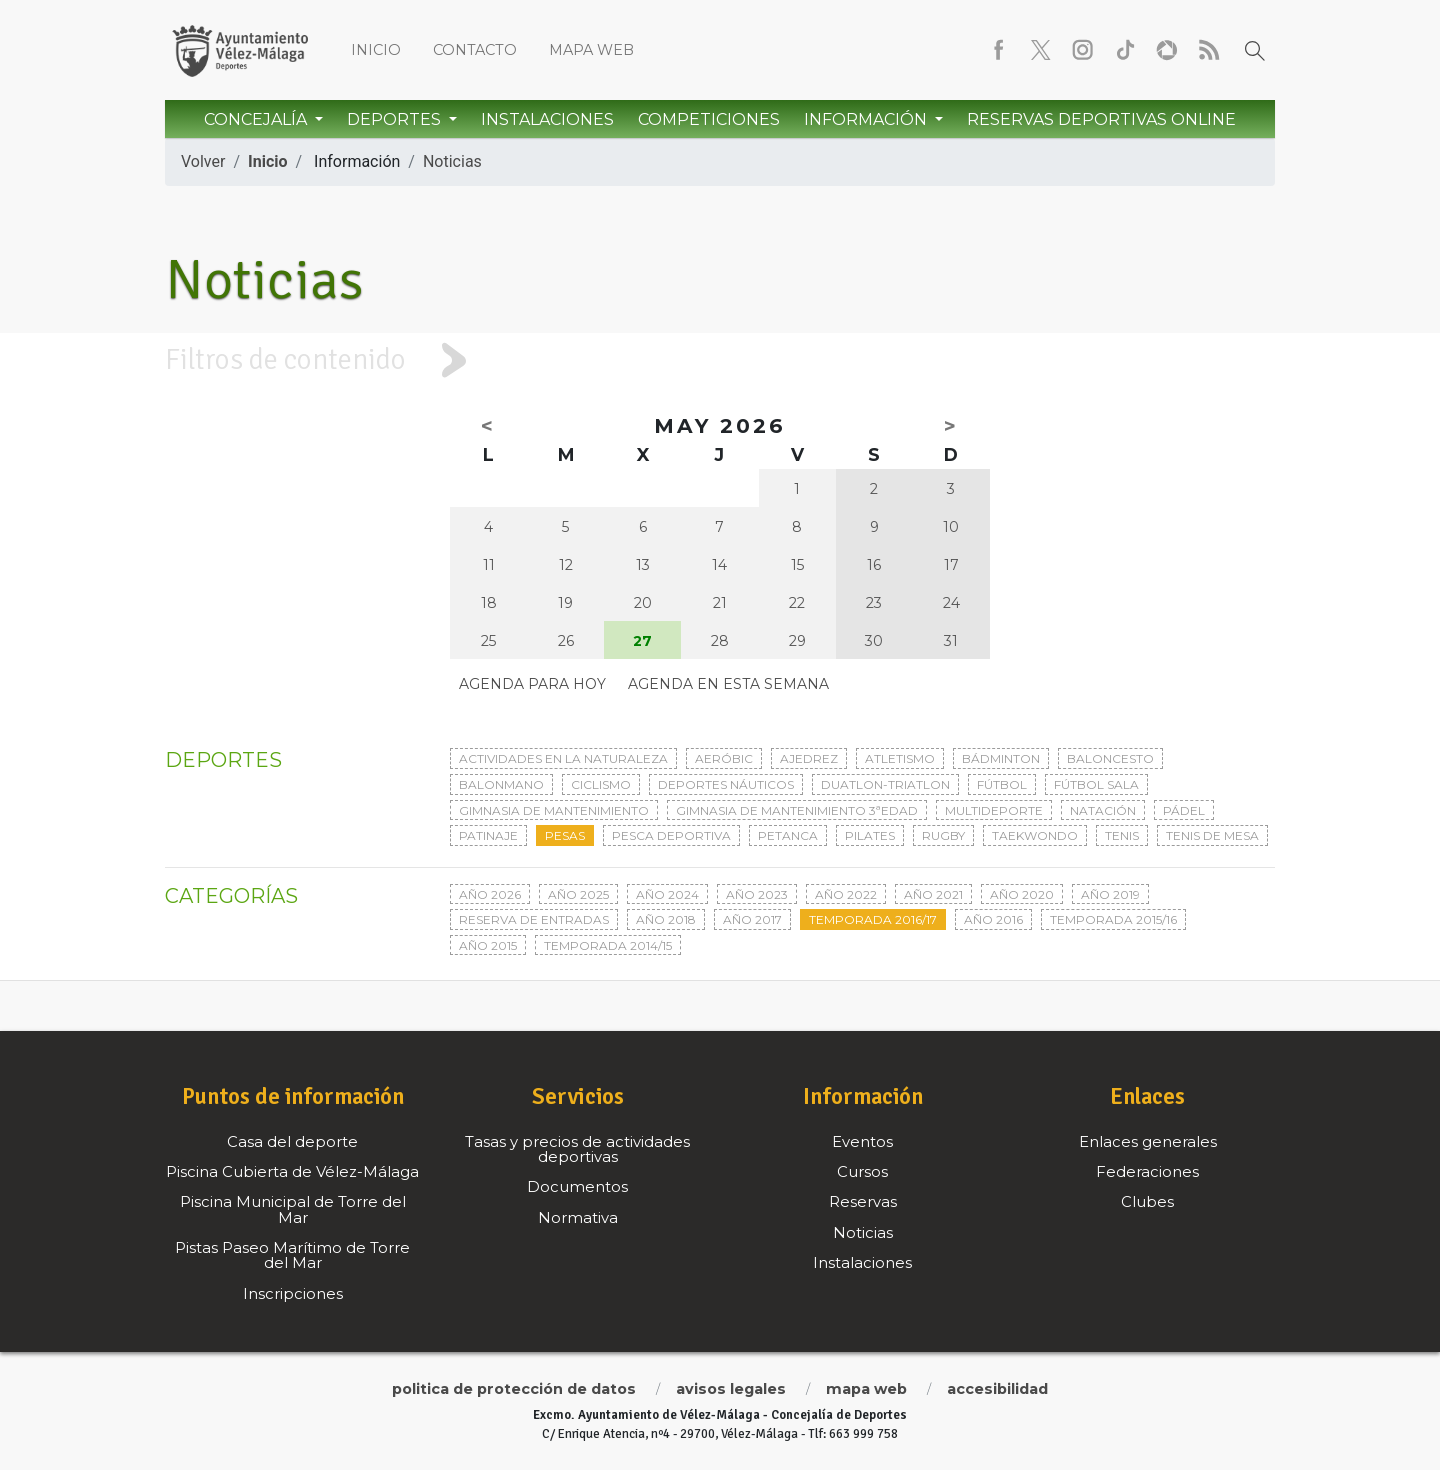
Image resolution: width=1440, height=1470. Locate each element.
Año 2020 (1022, 894)
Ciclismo (601, 784)
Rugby (943, 835)
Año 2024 (667, 894)
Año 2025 (578, 894)
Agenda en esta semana (728, 684)
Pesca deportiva (671, 835)
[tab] (720, 360)
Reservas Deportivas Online (1101, 119)
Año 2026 (490, 894)
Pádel (1184, 810)
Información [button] (867, 119)
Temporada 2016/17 (873, 919)
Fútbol (1002, 784)
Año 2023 (757, 894)
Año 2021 (933, 894)
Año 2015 (488, 945)
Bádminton (1001, 758)
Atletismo (900, 758)
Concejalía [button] (257, 119)
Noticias (452, 161)
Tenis (1122, 835)
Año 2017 (752, 919)
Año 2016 (993, 919)
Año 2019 (1110, 894)
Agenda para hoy (532, 684)
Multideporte (994, 810)
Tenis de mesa (1212, 835)
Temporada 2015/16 (1113, 919)
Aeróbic (724, 758)
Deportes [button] (396, 119)
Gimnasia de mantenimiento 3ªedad (797, 810)
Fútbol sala (1096, 784)
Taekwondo (1035, 835)
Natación (1103, 810)
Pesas (565, 835)
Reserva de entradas (534, 919)
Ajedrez (809, 758)
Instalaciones (547, 119)
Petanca (788, 835)
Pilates (870, 835)
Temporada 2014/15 (608, 945)
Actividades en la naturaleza (563, 758)
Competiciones (709, 119)
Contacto (475, 50)
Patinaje (488, 835)
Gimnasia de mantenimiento (554, 810)
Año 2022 (846, 894)
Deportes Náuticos (726, 784)
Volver (203, 161)
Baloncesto (1110, 758)
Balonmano (501, 784)
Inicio (376, 50)
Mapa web (591, 50)
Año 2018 (666, 919)
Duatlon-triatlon (885, 784)
